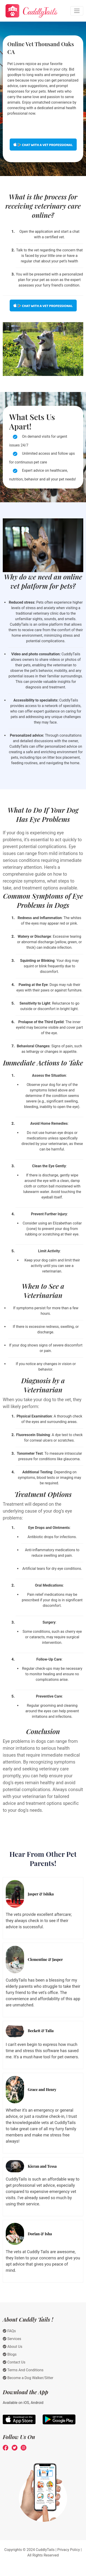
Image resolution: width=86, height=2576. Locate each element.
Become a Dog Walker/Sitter (28, 2378)
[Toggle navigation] (76, 10)
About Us (12, 2346)
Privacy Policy (68, 2550)
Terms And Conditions (23, 2370)
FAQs (9, 2331)
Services (12, 2339)
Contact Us (14, 2362)
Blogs (10, 2354)
